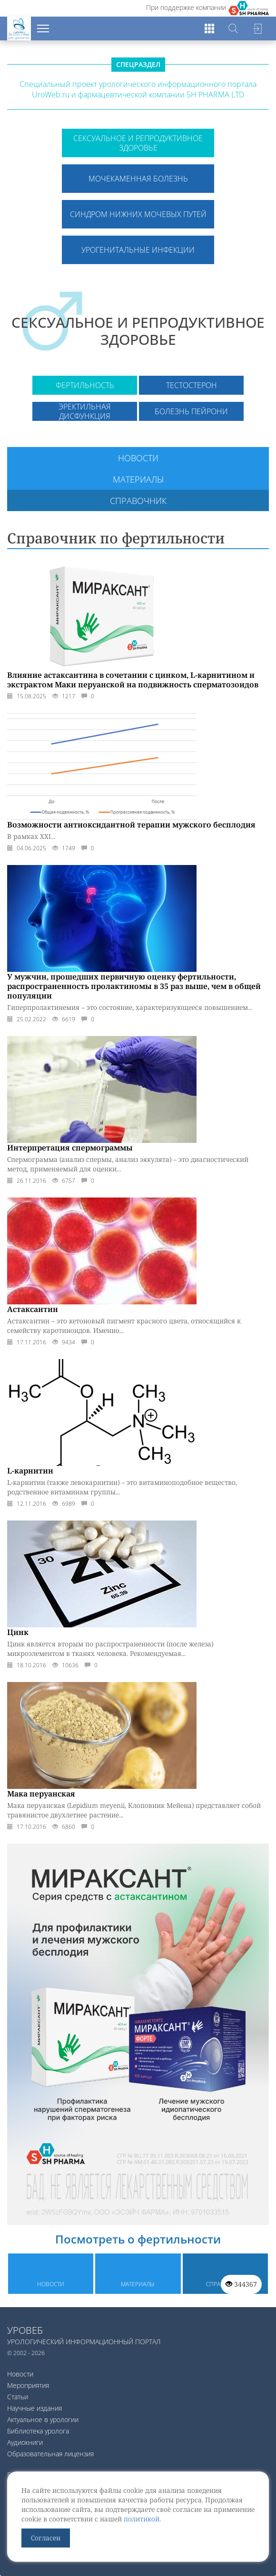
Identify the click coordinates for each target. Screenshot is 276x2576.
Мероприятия (28, 2385)
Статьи (17, 2396)
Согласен (45, 2537)
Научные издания (34, 2408)
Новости (138, 458)
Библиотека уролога (38, 2430)
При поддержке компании (186, 7)
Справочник (138, 500)
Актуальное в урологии (43, 2419)
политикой (141, 2518)
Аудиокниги (25, 2442)
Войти (257, 28)
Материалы (138, 479)
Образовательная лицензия (50, 2453)
